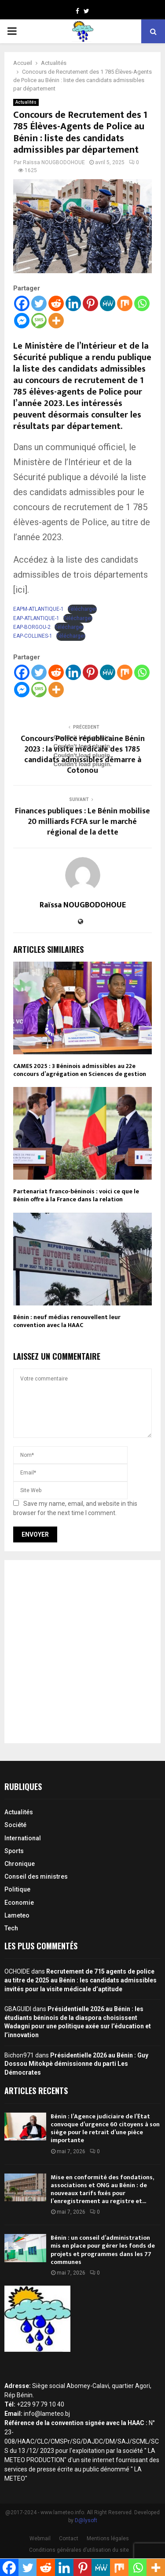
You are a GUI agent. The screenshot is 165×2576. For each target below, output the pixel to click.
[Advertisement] (82, 1651)
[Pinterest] (90, 303)
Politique (17, 1889)
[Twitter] (39, 303)
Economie (19, 1902)
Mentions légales (108, 2538)
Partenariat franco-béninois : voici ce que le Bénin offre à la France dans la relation (76, 1195)
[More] (56, 320)
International (22, 1838)
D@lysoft (86, 2520)
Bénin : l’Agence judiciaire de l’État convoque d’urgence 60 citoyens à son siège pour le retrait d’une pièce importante (105, 2128)
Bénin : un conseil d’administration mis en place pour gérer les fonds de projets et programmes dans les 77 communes (103, 2250)
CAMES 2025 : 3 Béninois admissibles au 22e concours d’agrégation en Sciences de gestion (79, 1070)
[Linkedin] (73, 303)
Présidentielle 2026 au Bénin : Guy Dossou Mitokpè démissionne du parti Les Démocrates (76, 2064)
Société (15, 1824)
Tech (11, 1928)
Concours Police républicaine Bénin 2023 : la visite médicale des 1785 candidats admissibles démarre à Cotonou (83, 754)
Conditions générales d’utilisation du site (79, 2550)
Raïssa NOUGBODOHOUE (54, 162)
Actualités (26, 102)
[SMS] (39, 320)
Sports (14, 1850)
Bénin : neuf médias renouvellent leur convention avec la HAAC (67, 1321)
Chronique (19, 1863)
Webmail (40, 2538)
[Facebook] (21, 303)
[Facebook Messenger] (21, 320)
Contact (68, 2538)
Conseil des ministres (36, 1876)
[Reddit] (56, 303)
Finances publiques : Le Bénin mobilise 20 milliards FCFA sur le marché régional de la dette (82, 822)
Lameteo (16, 1915)
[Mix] (124, 303)
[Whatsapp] (142, 303)
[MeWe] (107, 303)
